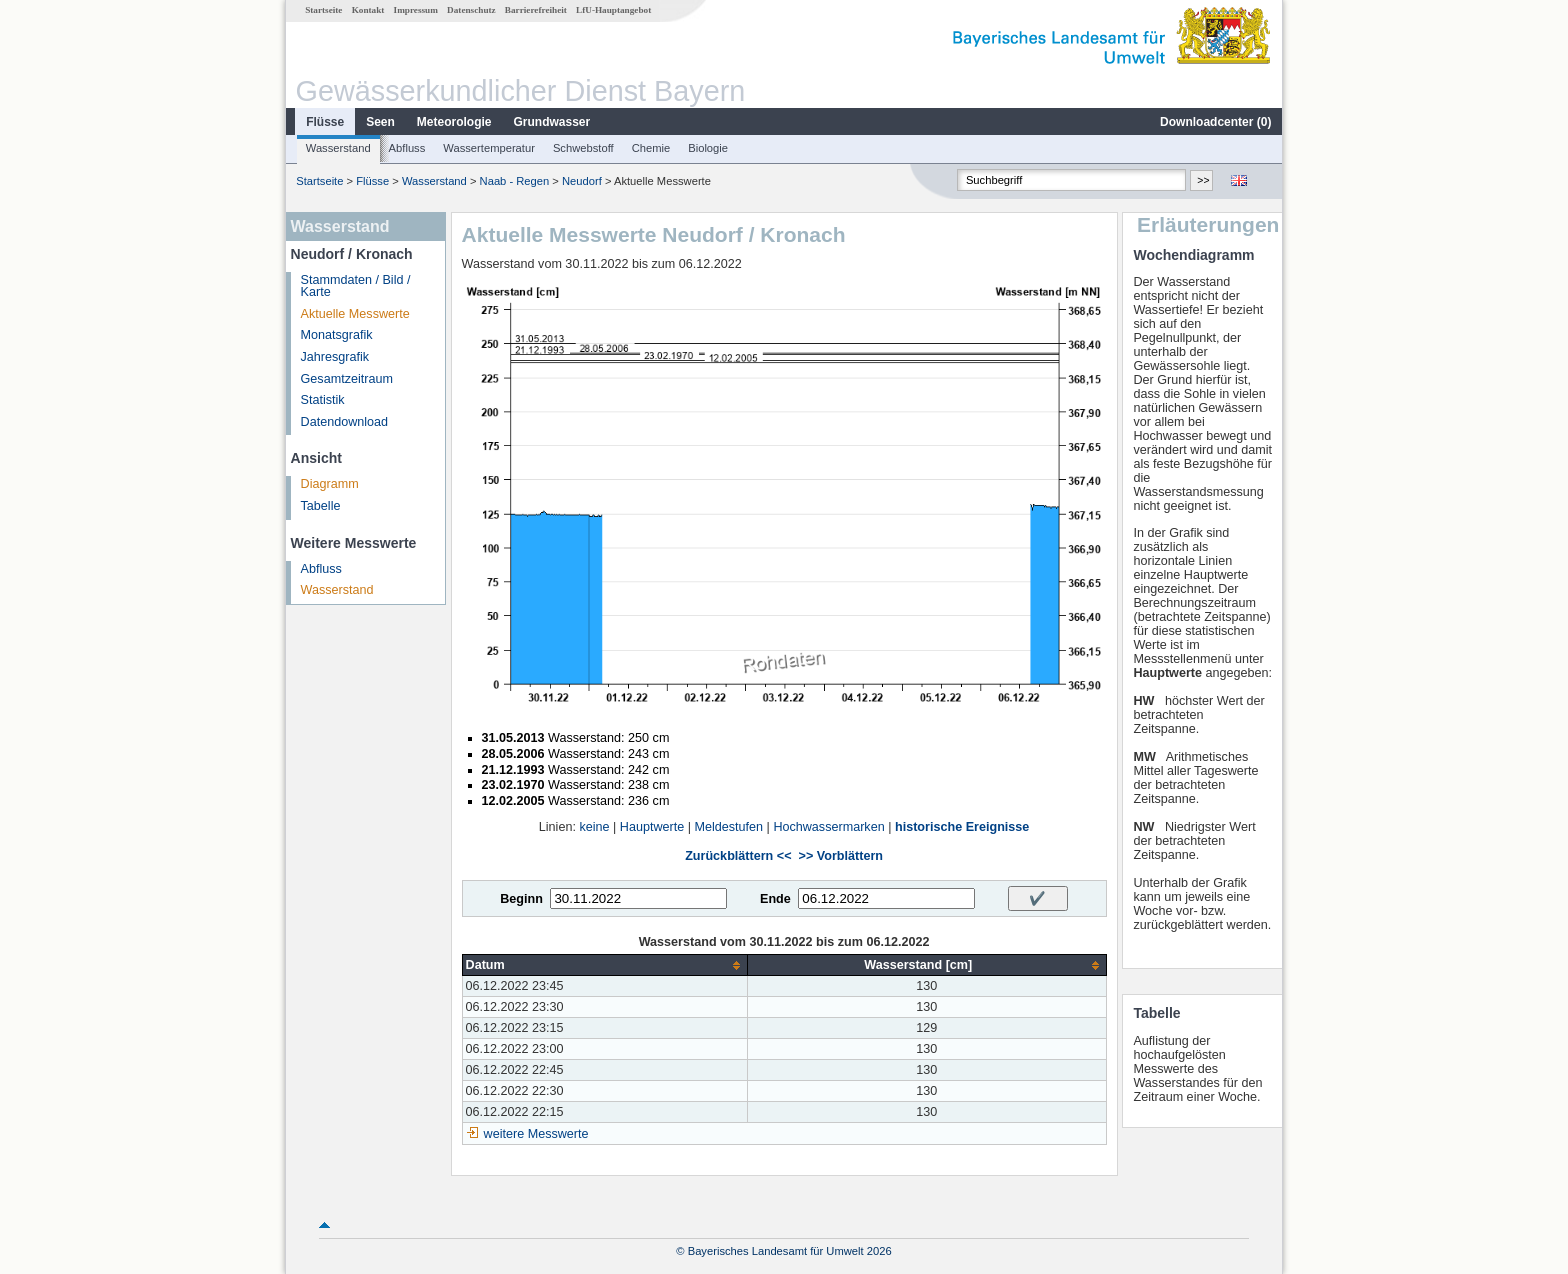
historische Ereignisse (962, 827)
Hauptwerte (652, 827)
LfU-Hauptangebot (613, 10)
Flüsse (325, 122)
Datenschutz (471, 10)
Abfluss (407, 148)
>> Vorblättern (841, 856)
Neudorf (582, 181)
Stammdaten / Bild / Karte (356, 286)
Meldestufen (728, 827)
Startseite (323, 10)
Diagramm (330, 484)
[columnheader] (604, 965)
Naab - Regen (515, 181)
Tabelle (321, 506)
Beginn (521, 899)
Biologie (708, 148)
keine (594, 827)
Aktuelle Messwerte (355, 314)
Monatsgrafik (337, 335)
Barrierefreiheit (536, 10)
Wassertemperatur (489, 148)
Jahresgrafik (335, 357)
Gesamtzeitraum (347, 379)
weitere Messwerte (536, 1134)
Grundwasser (552, 122)
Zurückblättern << (738, 856)
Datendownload (345, 422)
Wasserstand (338, 148)
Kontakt (368, 10)
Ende (775, 899)
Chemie (651, 148)
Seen (380, 122)
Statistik (323, 400)
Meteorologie (454, 122)
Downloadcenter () (1215, 122)
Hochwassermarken (828, 827)
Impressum (416, 10)
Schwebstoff (583, 148)
